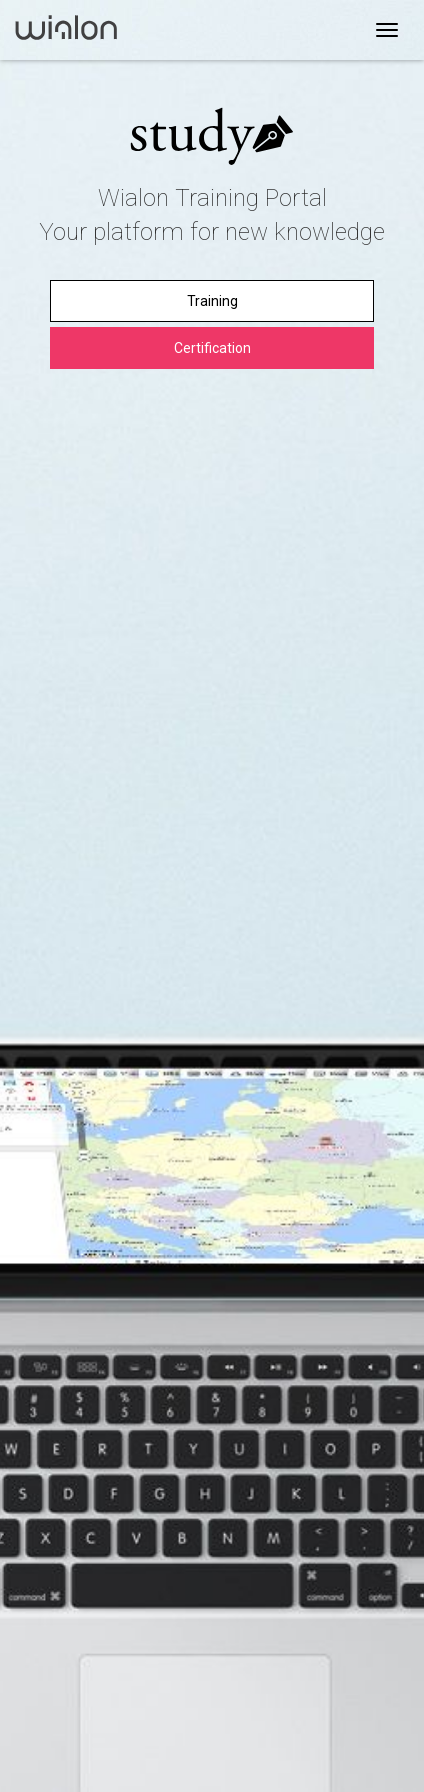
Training (212, 301)
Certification (212, 348)
